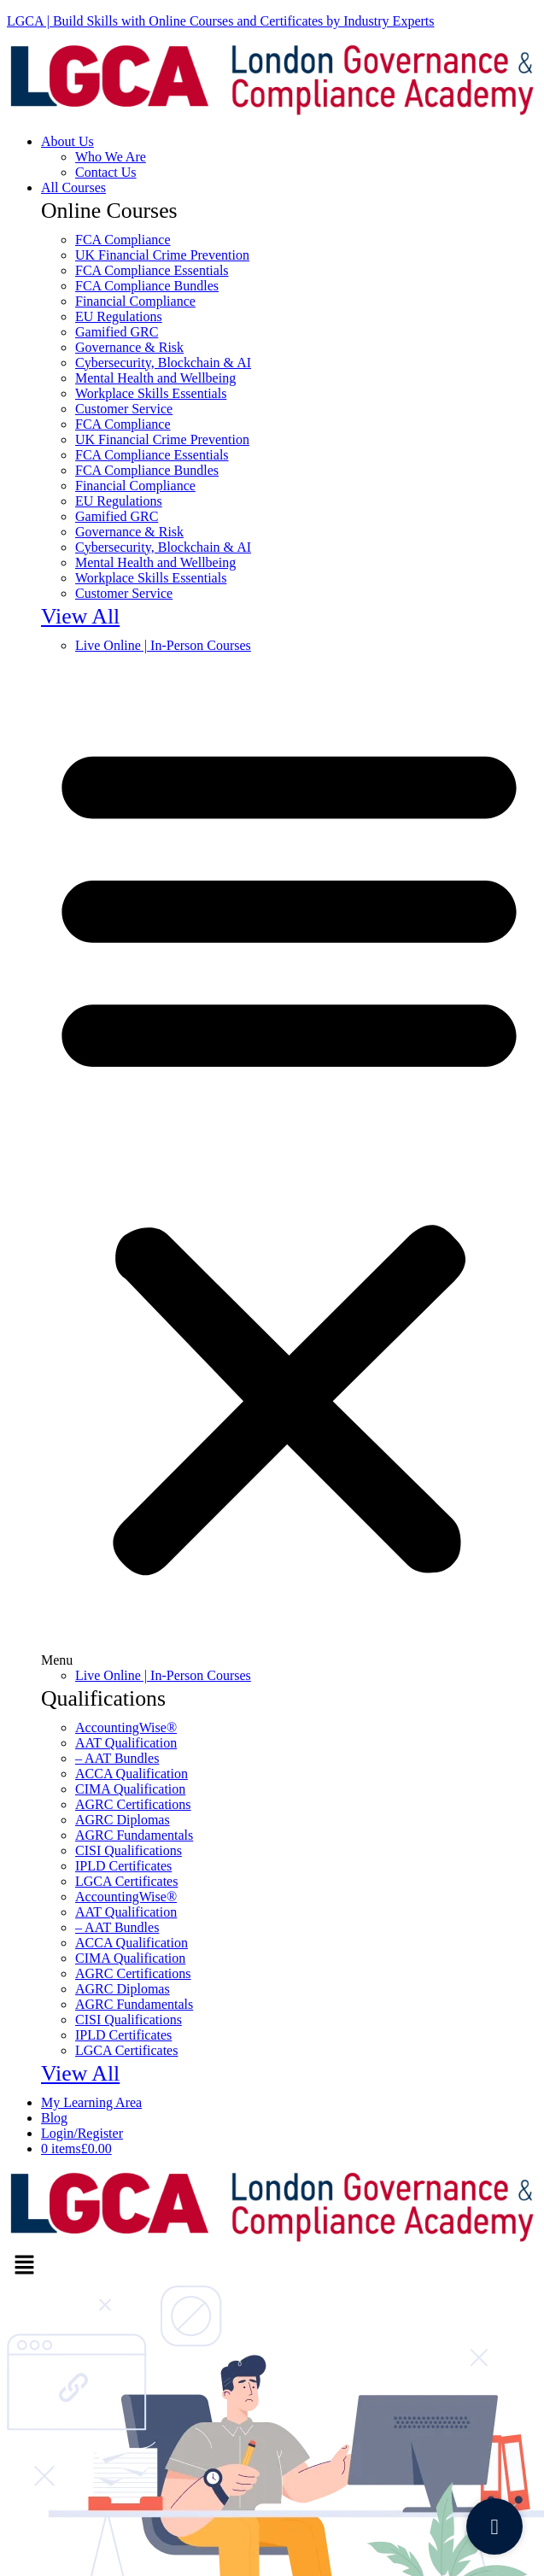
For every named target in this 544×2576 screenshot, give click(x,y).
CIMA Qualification (130, 1789)
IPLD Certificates (123, 1866)
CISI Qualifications (128, 1850)
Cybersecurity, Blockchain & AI (163, 362)
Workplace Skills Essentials (150, 393)
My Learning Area (91, 2102)
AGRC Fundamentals (134, 1835)
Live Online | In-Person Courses (163, 645)
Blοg (54, 2118)
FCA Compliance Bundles (147, 285)
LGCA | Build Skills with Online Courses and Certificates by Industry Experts (221, 21)
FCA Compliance (123, 239)
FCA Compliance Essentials (152, 270)
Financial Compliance (135, 301)
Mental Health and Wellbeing (155, 378)
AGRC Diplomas (122, 1819)
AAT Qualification (126, 1743)
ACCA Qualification (131, 1773)
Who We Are (110, 156)
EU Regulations (118, 316)
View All (80, 616)
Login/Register (82, 2133)
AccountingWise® (126, 1727)
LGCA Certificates (126, 1881)
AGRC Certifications (133, 1804)
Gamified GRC (116, 332)
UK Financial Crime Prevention (162, 255)
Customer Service (124, 408)
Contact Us (106, 172)
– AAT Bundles (117, 1758)
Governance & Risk (129, 347)
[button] (289, 1160)
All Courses (73, 187)
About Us (67, 141)
